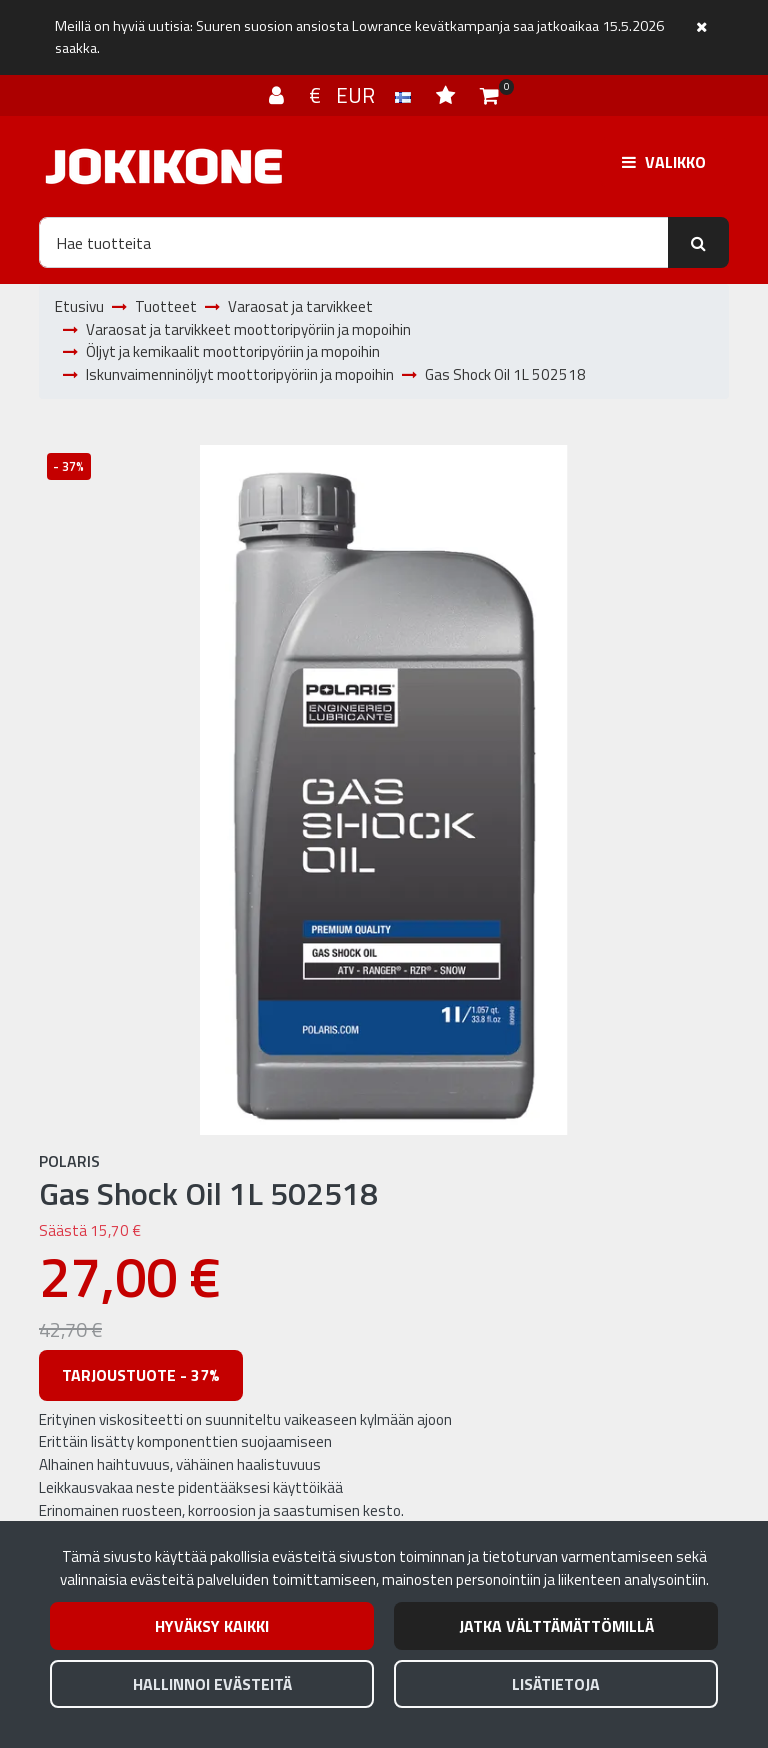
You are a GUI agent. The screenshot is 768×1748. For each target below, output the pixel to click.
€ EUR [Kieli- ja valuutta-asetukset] (362, 95)
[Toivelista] (448, 95)
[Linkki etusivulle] (164, 166)
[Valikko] (664, 162)
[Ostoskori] (489, 95)
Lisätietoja (556, 1684)
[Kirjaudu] (279, 95)
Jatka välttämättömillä (556, 1626)
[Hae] (354, 242)
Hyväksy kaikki (212, 1626)
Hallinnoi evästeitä (212, 1684)
